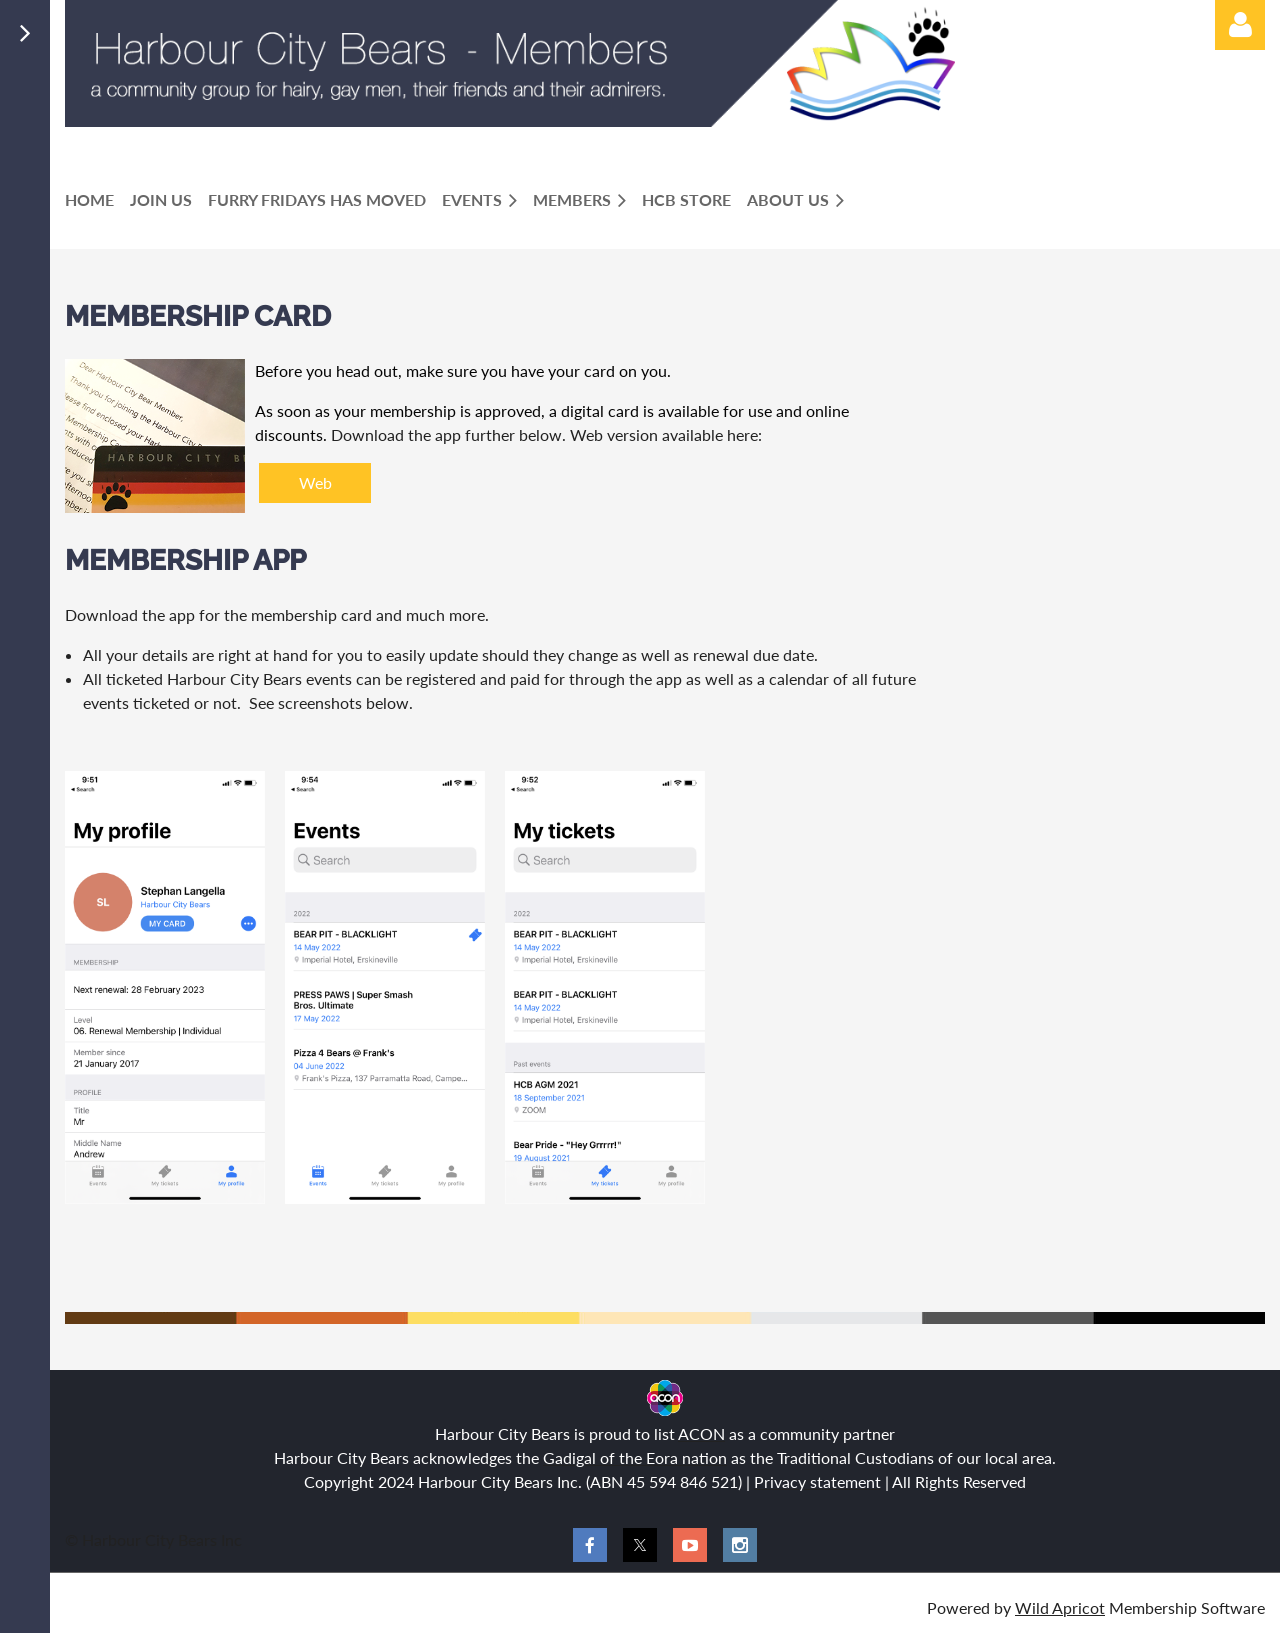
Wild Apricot (1060, 1607)
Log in (1240, 25)
